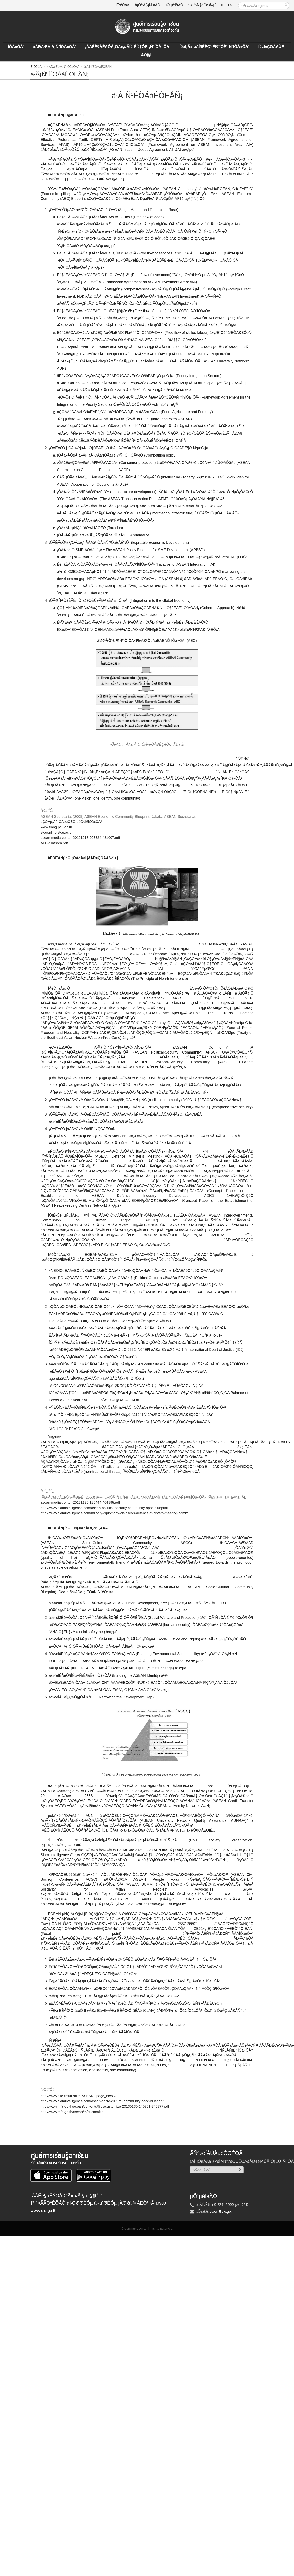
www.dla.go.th (43, 2210)
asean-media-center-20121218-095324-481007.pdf (80, 838)
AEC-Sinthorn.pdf (54, 843)
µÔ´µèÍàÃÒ (174, 5)
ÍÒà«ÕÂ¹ (16, 47)
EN (230, 5)
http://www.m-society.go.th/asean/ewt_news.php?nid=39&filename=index (160, 1775)
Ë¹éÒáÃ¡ (123, 5)
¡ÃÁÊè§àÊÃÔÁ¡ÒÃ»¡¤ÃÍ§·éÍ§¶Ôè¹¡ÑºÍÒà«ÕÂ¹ (128, 47)
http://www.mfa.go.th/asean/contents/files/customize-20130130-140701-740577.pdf (105, 2106)
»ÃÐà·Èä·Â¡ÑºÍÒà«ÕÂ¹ (54, 47)
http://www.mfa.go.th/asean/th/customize (72, 2112)
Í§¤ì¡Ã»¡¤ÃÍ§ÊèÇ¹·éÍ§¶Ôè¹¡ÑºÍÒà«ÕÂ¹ (215, 47)
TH (223, 5)
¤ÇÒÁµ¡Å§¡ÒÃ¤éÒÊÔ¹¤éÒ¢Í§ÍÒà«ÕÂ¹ (71, 822)
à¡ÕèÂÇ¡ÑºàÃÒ (147, 5)
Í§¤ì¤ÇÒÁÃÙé (271, 47)
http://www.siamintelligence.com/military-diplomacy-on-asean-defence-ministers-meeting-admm (114, 1513)
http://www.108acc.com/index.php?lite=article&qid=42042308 (161, 934)
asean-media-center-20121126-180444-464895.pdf (80, 1502)
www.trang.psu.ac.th (56, 827)
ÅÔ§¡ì (146, 55)
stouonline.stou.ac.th (57, 832)
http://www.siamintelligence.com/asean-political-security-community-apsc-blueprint (104, 1508)
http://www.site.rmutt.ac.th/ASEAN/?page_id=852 (79, 2096)
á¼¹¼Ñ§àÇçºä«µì (202, 5)
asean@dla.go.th (222, 2212)
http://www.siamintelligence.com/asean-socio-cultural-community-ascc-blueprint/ (102, 2101)
